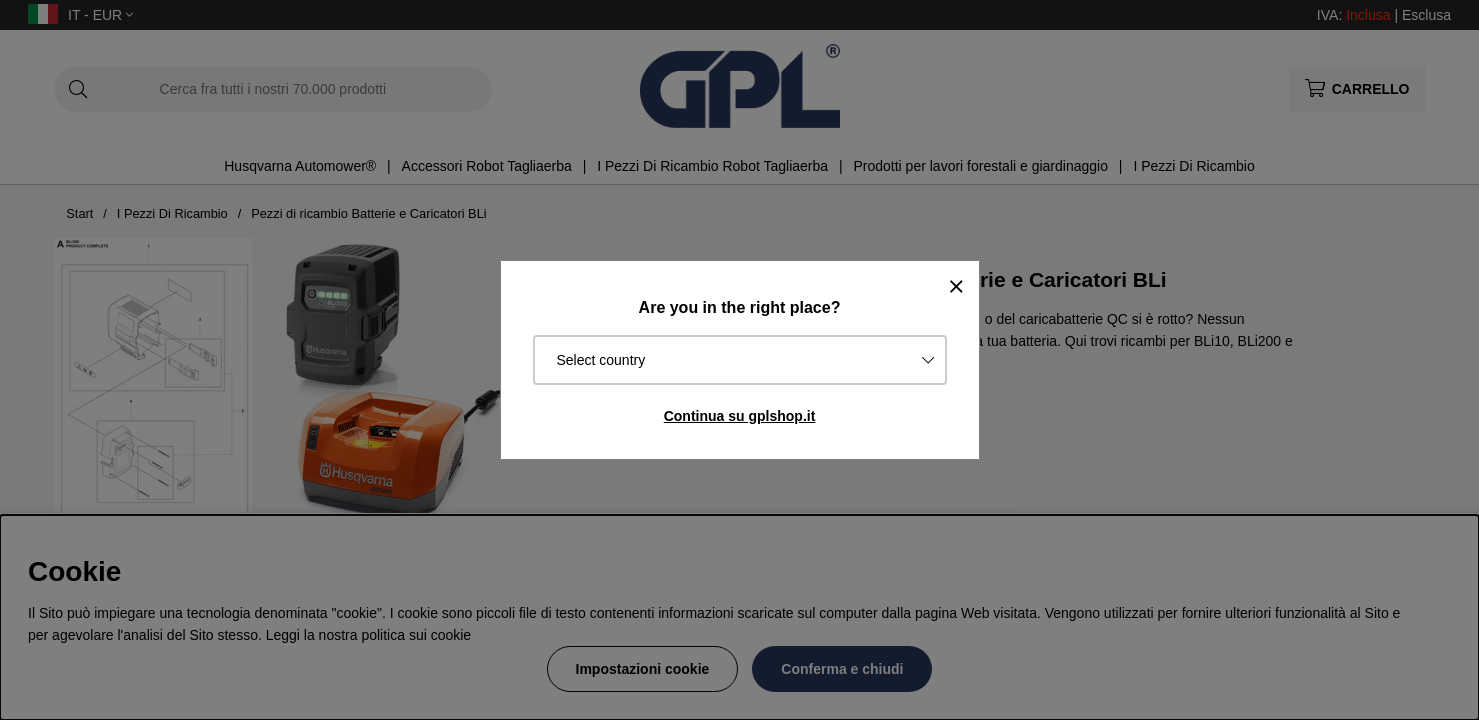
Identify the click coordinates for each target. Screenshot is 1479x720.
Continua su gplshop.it (740, 416)
